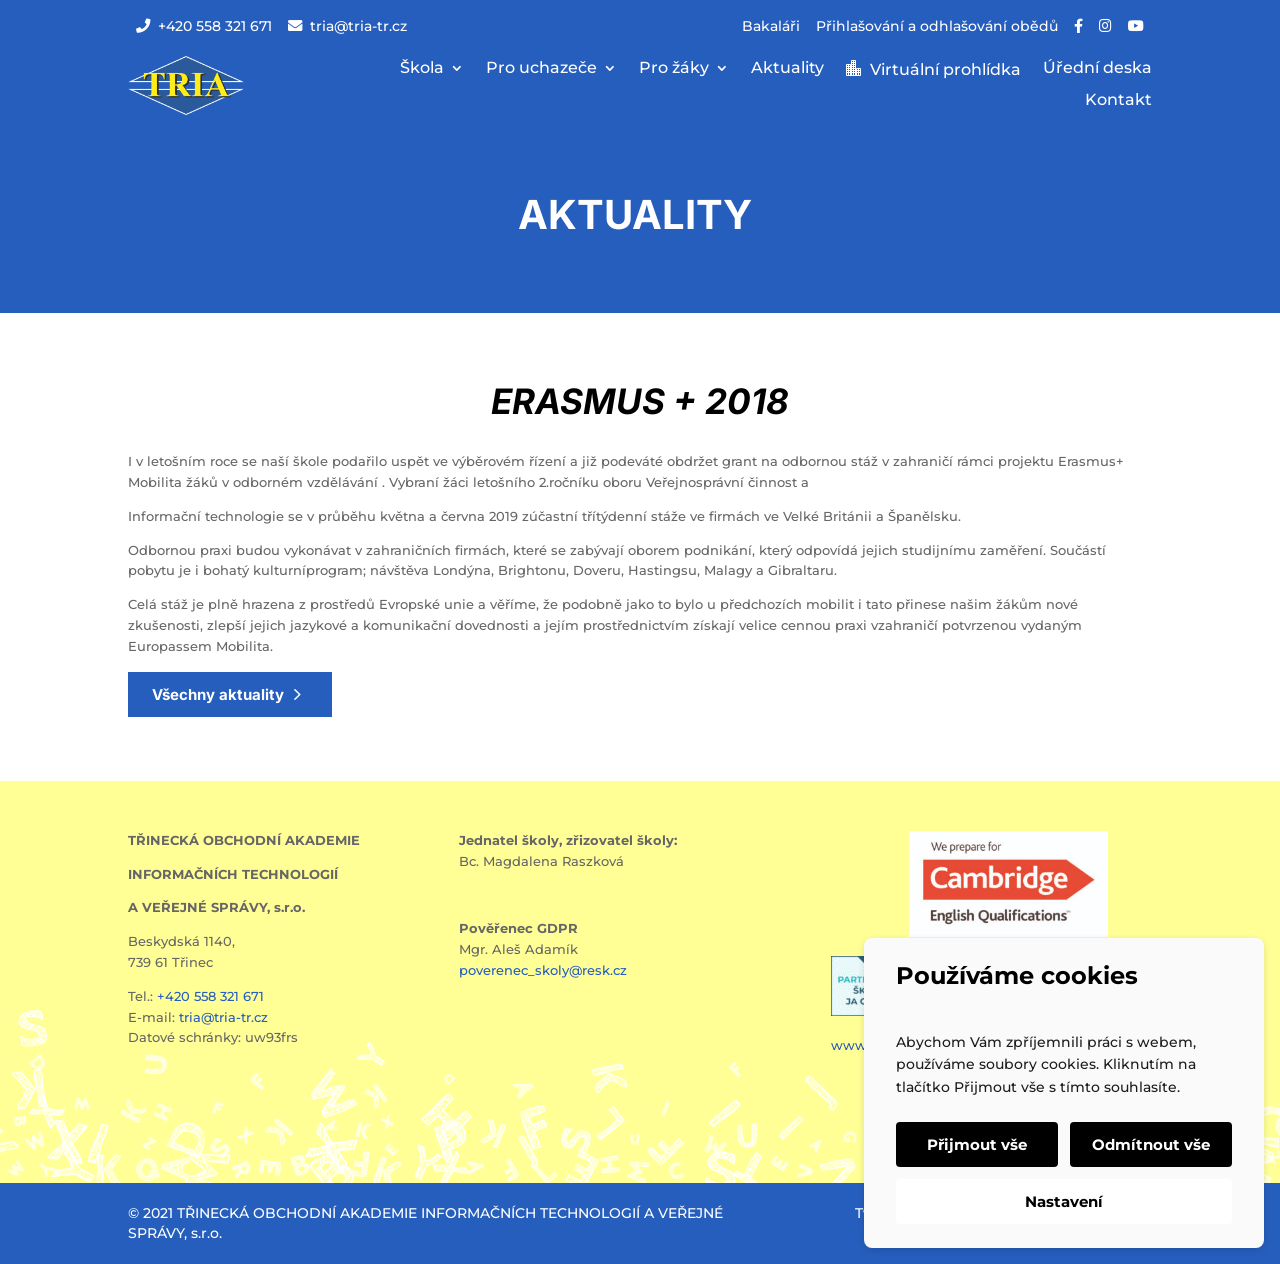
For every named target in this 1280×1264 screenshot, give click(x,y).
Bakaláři (771, 26)
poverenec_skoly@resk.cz (543, 970)
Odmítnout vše (1151, 1144)
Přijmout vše (977, 1144)
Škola (422, 69)
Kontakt (1118, 101)
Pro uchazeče (541, 69)
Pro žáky (674, 69)
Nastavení (1064, 1201)
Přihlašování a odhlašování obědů (937, 26)
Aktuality (787, 69)
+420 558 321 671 (204, 26)
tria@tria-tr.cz (347, 26)
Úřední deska (1097, 69)
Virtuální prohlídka (945, 70)
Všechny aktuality (218, 694)
